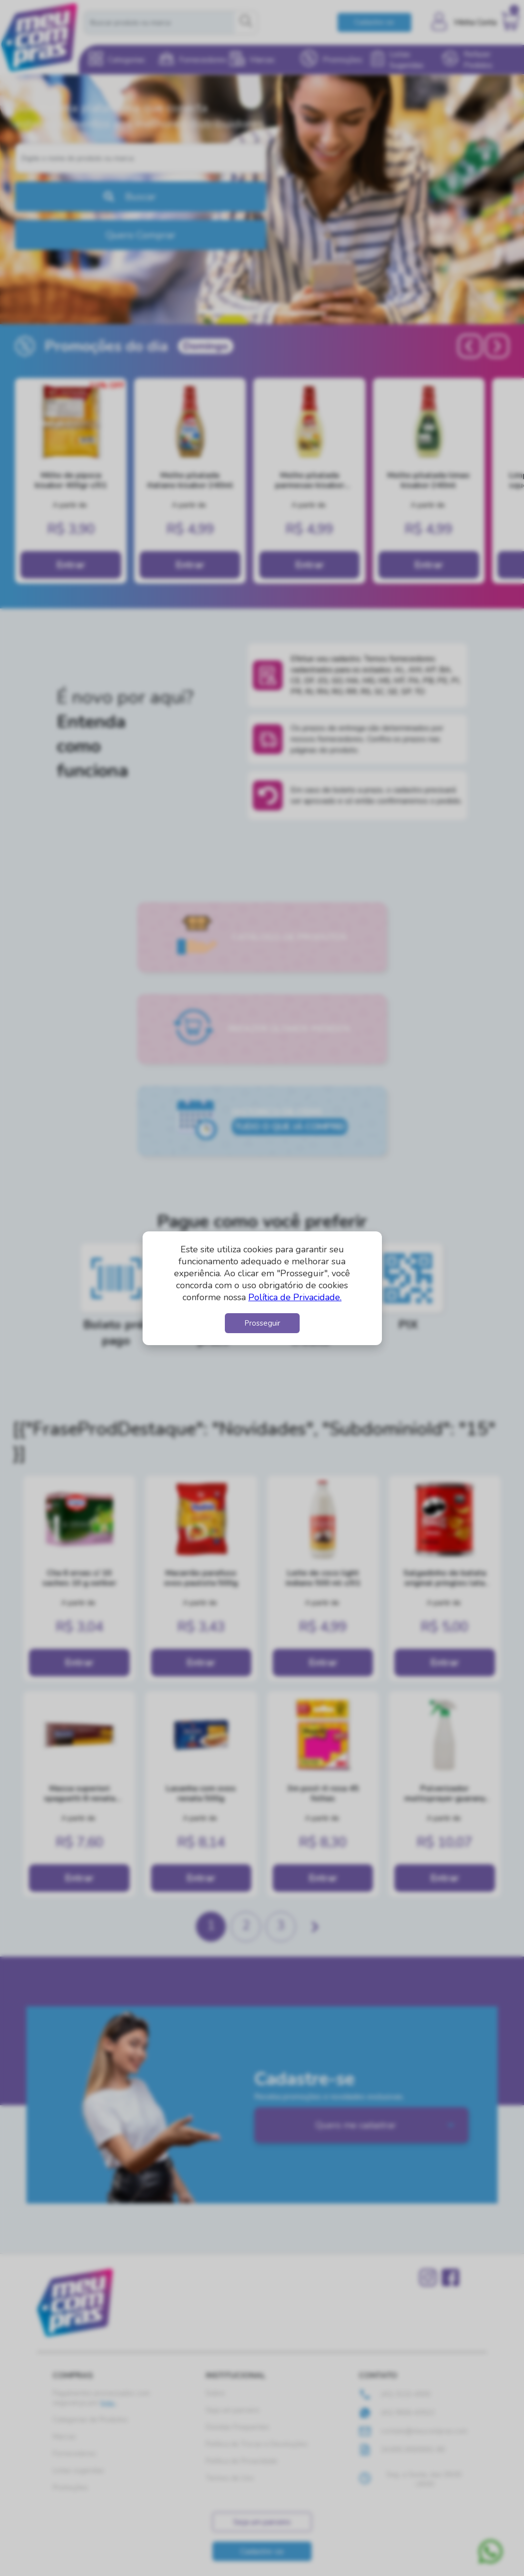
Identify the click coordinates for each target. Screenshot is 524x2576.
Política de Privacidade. (295, 1297)
